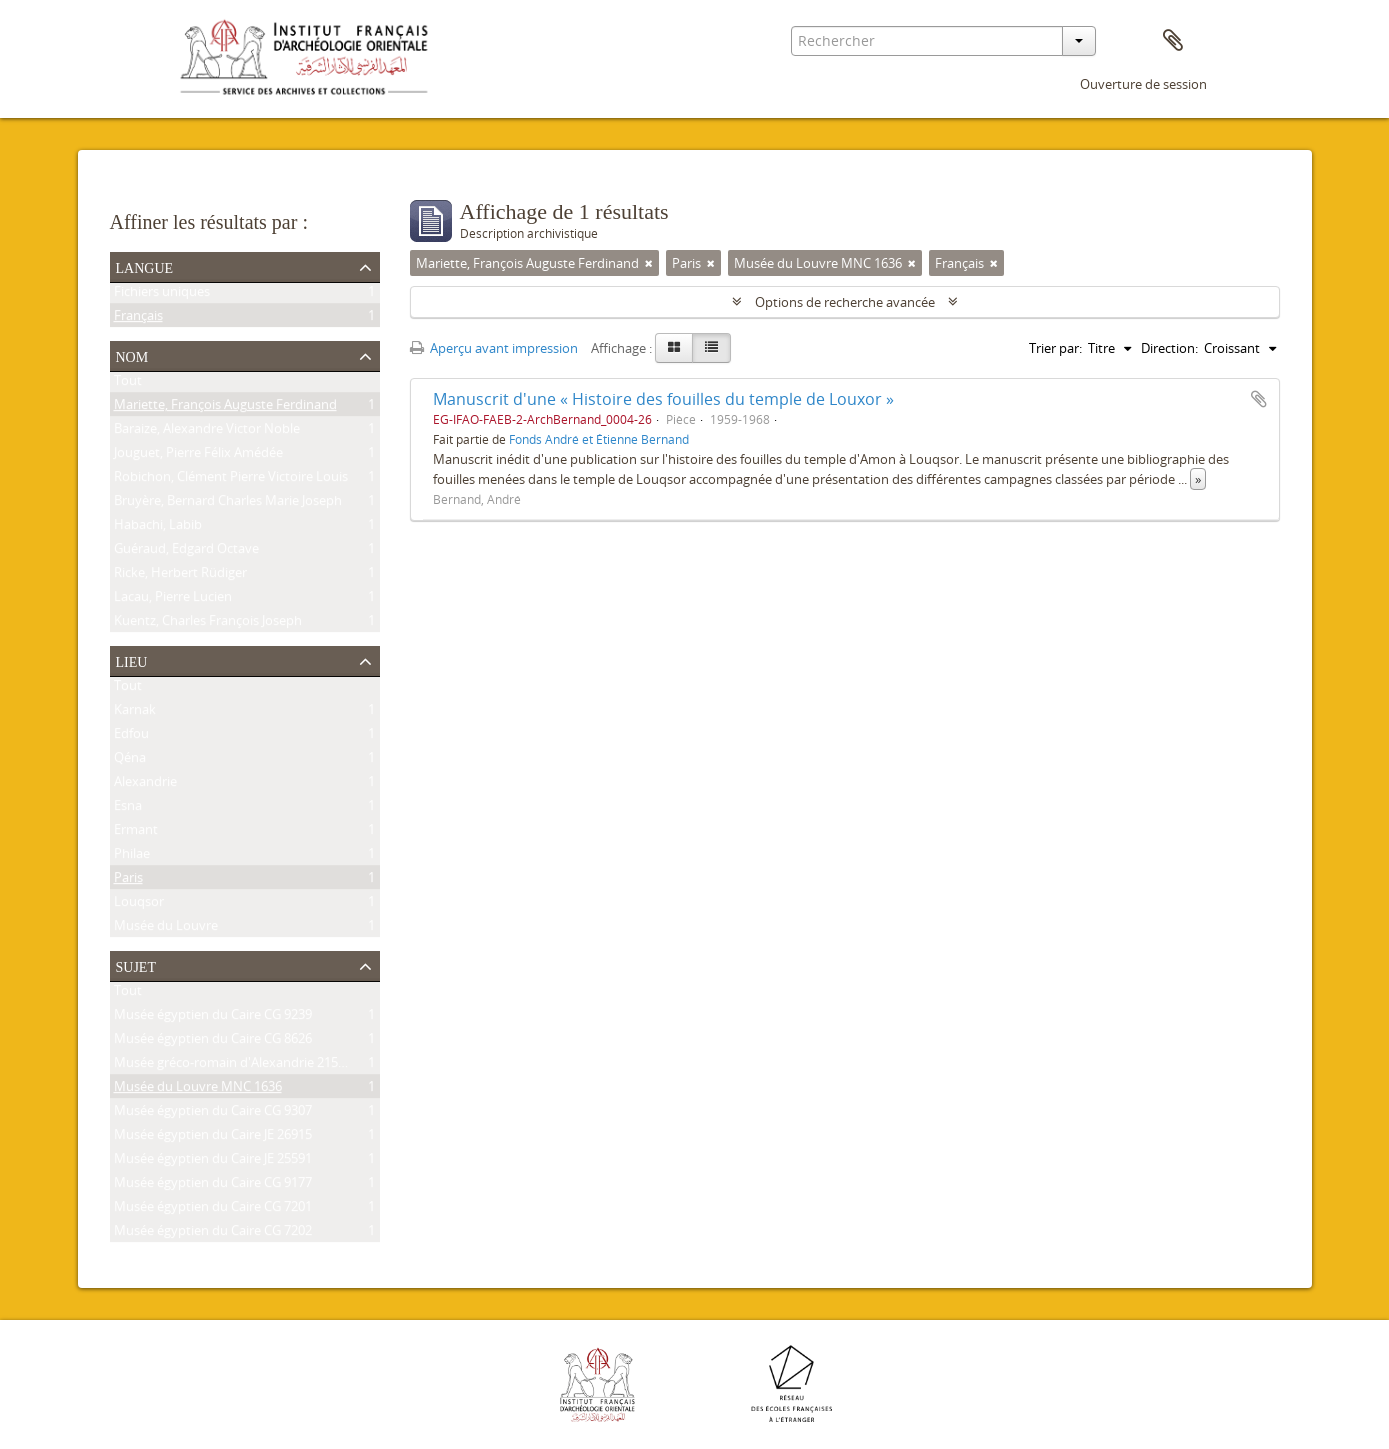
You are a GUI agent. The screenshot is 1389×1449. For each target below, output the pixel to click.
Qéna (130, 761)
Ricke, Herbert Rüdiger (180, 576)
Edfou (131, 737)
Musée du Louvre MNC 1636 (198, 1090)
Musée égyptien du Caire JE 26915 (213, 1138)
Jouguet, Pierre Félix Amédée (198, 456)
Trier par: (1055, 348)
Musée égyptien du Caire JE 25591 (213, 1162)
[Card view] (674, 348)
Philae (132, 857)
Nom (132, 355)
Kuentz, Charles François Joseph (208, 624)
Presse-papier (1173, 41)
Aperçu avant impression (494, 348)
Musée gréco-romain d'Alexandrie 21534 (233, 1066)
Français (138, 319)
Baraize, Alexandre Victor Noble (207, 432)
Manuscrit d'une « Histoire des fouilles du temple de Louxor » (663, 399)
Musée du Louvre (166, 929)
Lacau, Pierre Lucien (173, 600)
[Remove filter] (649, 263)
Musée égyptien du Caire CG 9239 (213, 1018)
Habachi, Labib (158, 528)
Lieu (132, 660)
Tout (128, 384)
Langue (145, 266)
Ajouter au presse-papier (1259, 399)
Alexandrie (145, 785)
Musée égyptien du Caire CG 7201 (213, 1210)
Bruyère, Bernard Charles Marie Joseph (228, 504)
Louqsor (139, 905)
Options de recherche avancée (845, 302)
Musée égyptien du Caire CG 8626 (213, 1042)
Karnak (135, 713)
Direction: (1169, 348)
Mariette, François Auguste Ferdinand (225, 408)
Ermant (136, 833)
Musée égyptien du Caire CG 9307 (213, 1114)
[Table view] (711, 348)
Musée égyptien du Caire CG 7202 (213, 1234)
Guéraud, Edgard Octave (186, 552)
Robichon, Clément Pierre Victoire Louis (231, 480)
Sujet (136, 965)
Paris (128, 881)
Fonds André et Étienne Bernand (599, 439)
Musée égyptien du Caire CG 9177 (213, 1186)
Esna (128, 809)
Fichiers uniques (162, 295)
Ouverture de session (1143, 84)
